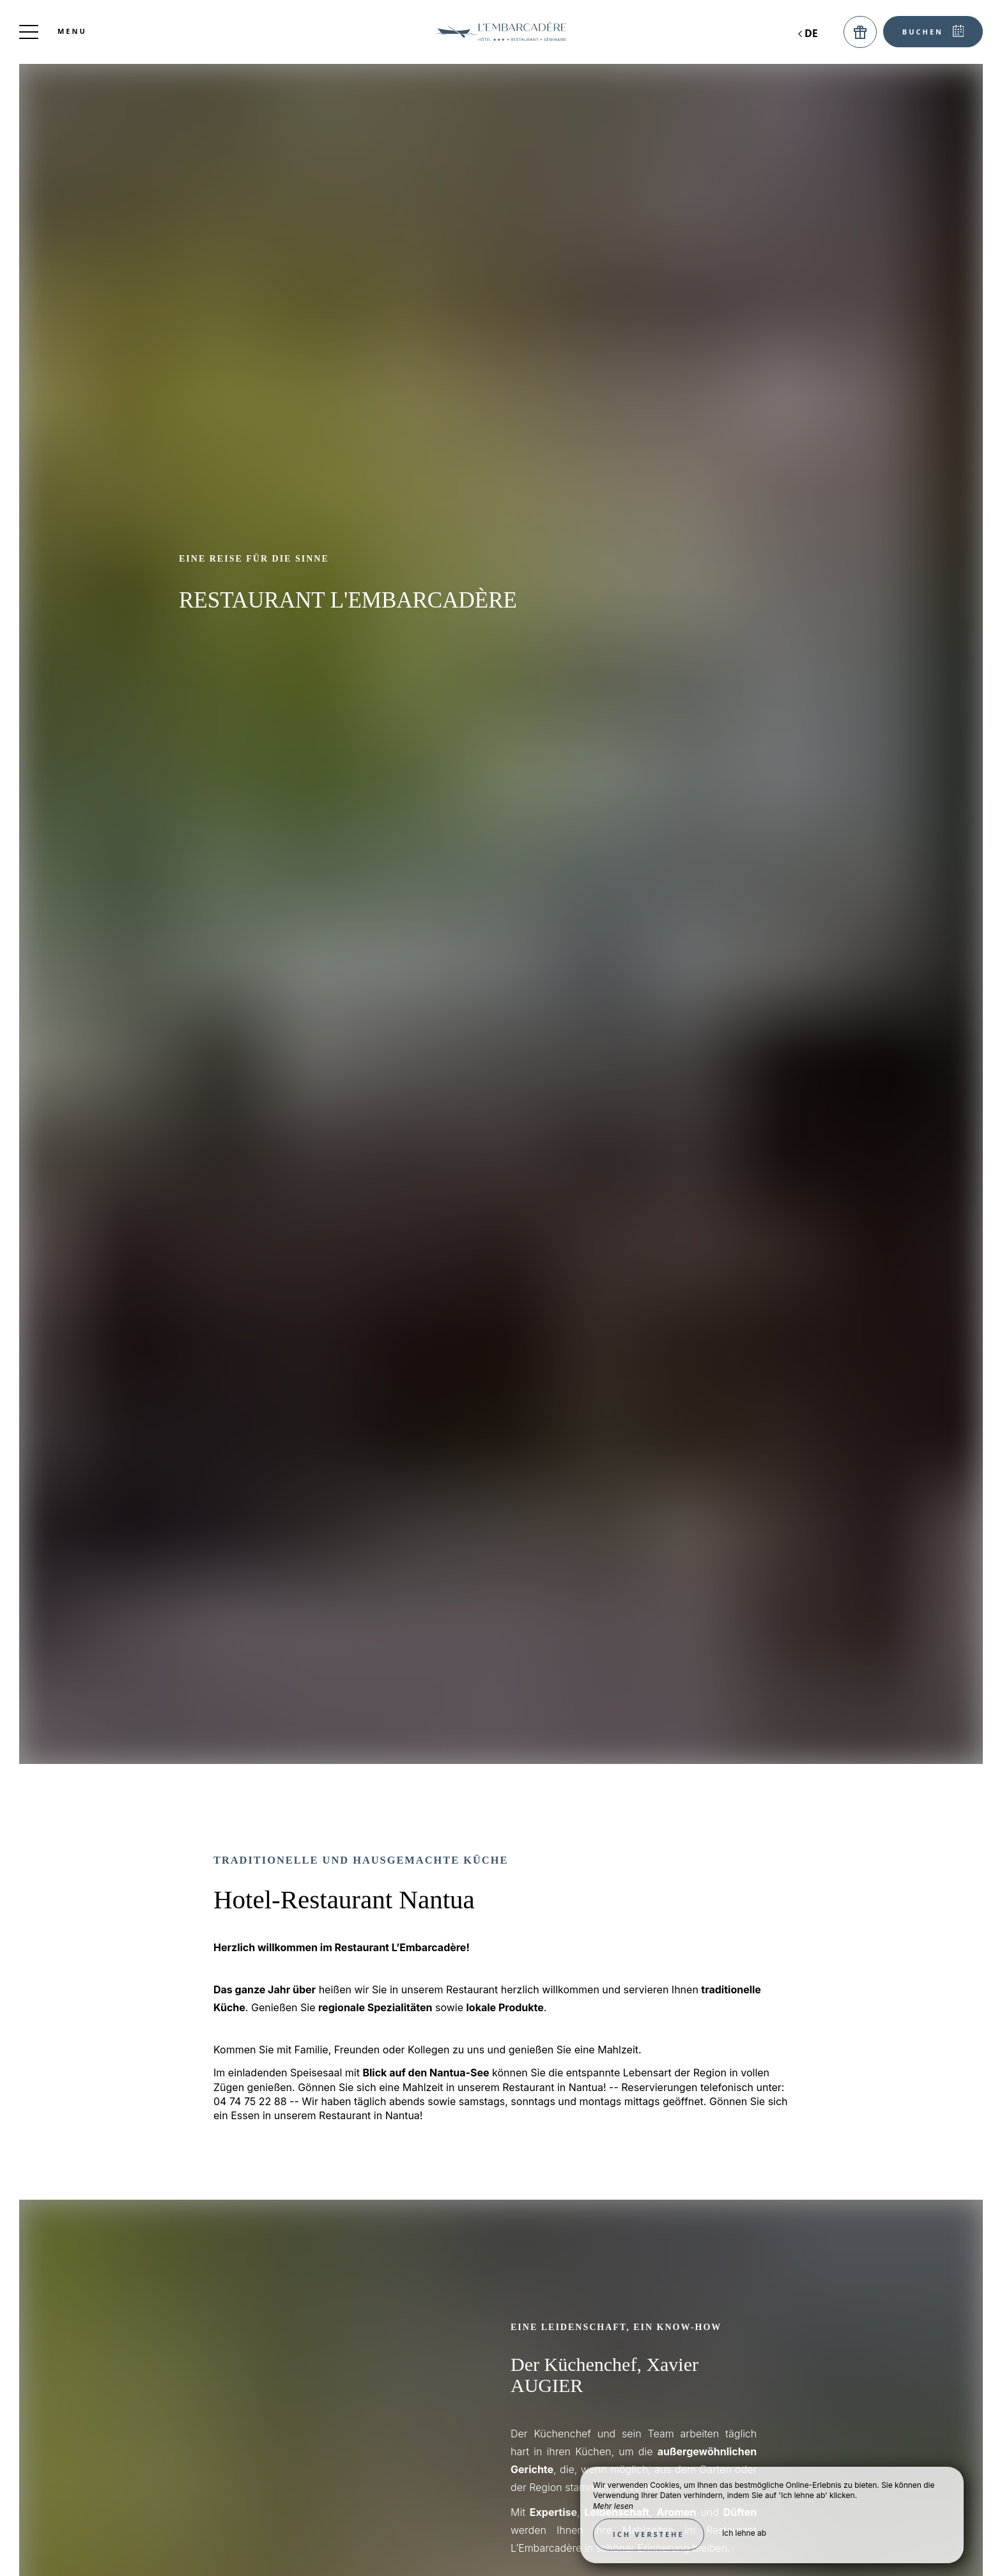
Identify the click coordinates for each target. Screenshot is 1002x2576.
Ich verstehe (648, 2534)
